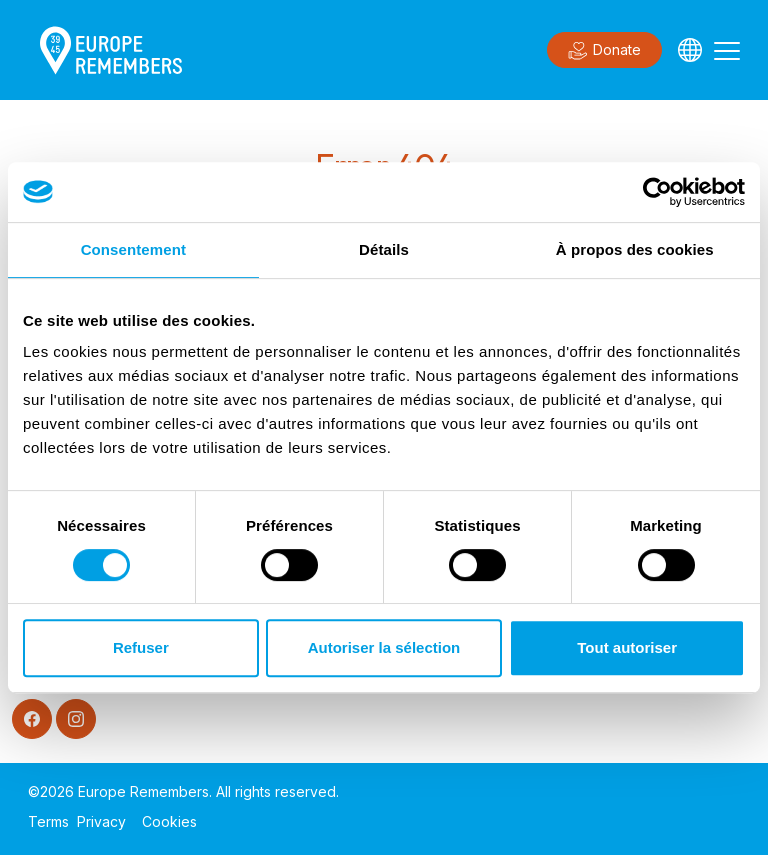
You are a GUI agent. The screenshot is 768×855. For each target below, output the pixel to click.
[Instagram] (76, 719)
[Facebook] (32, 719)
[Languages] (690, 50)
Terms (48, 821)
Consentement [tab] (133, 249)
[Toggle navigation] (727, 50)
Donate (604, 51)
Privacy (101, 821)
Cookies (169, 821)
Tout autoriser (627, 647)
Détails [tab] (384, 249)
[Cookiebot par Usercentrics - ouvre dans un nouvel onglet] (657, 192)
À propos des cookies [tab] (635, 249)
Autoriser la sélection (384, 647)
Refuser (141, 647)
